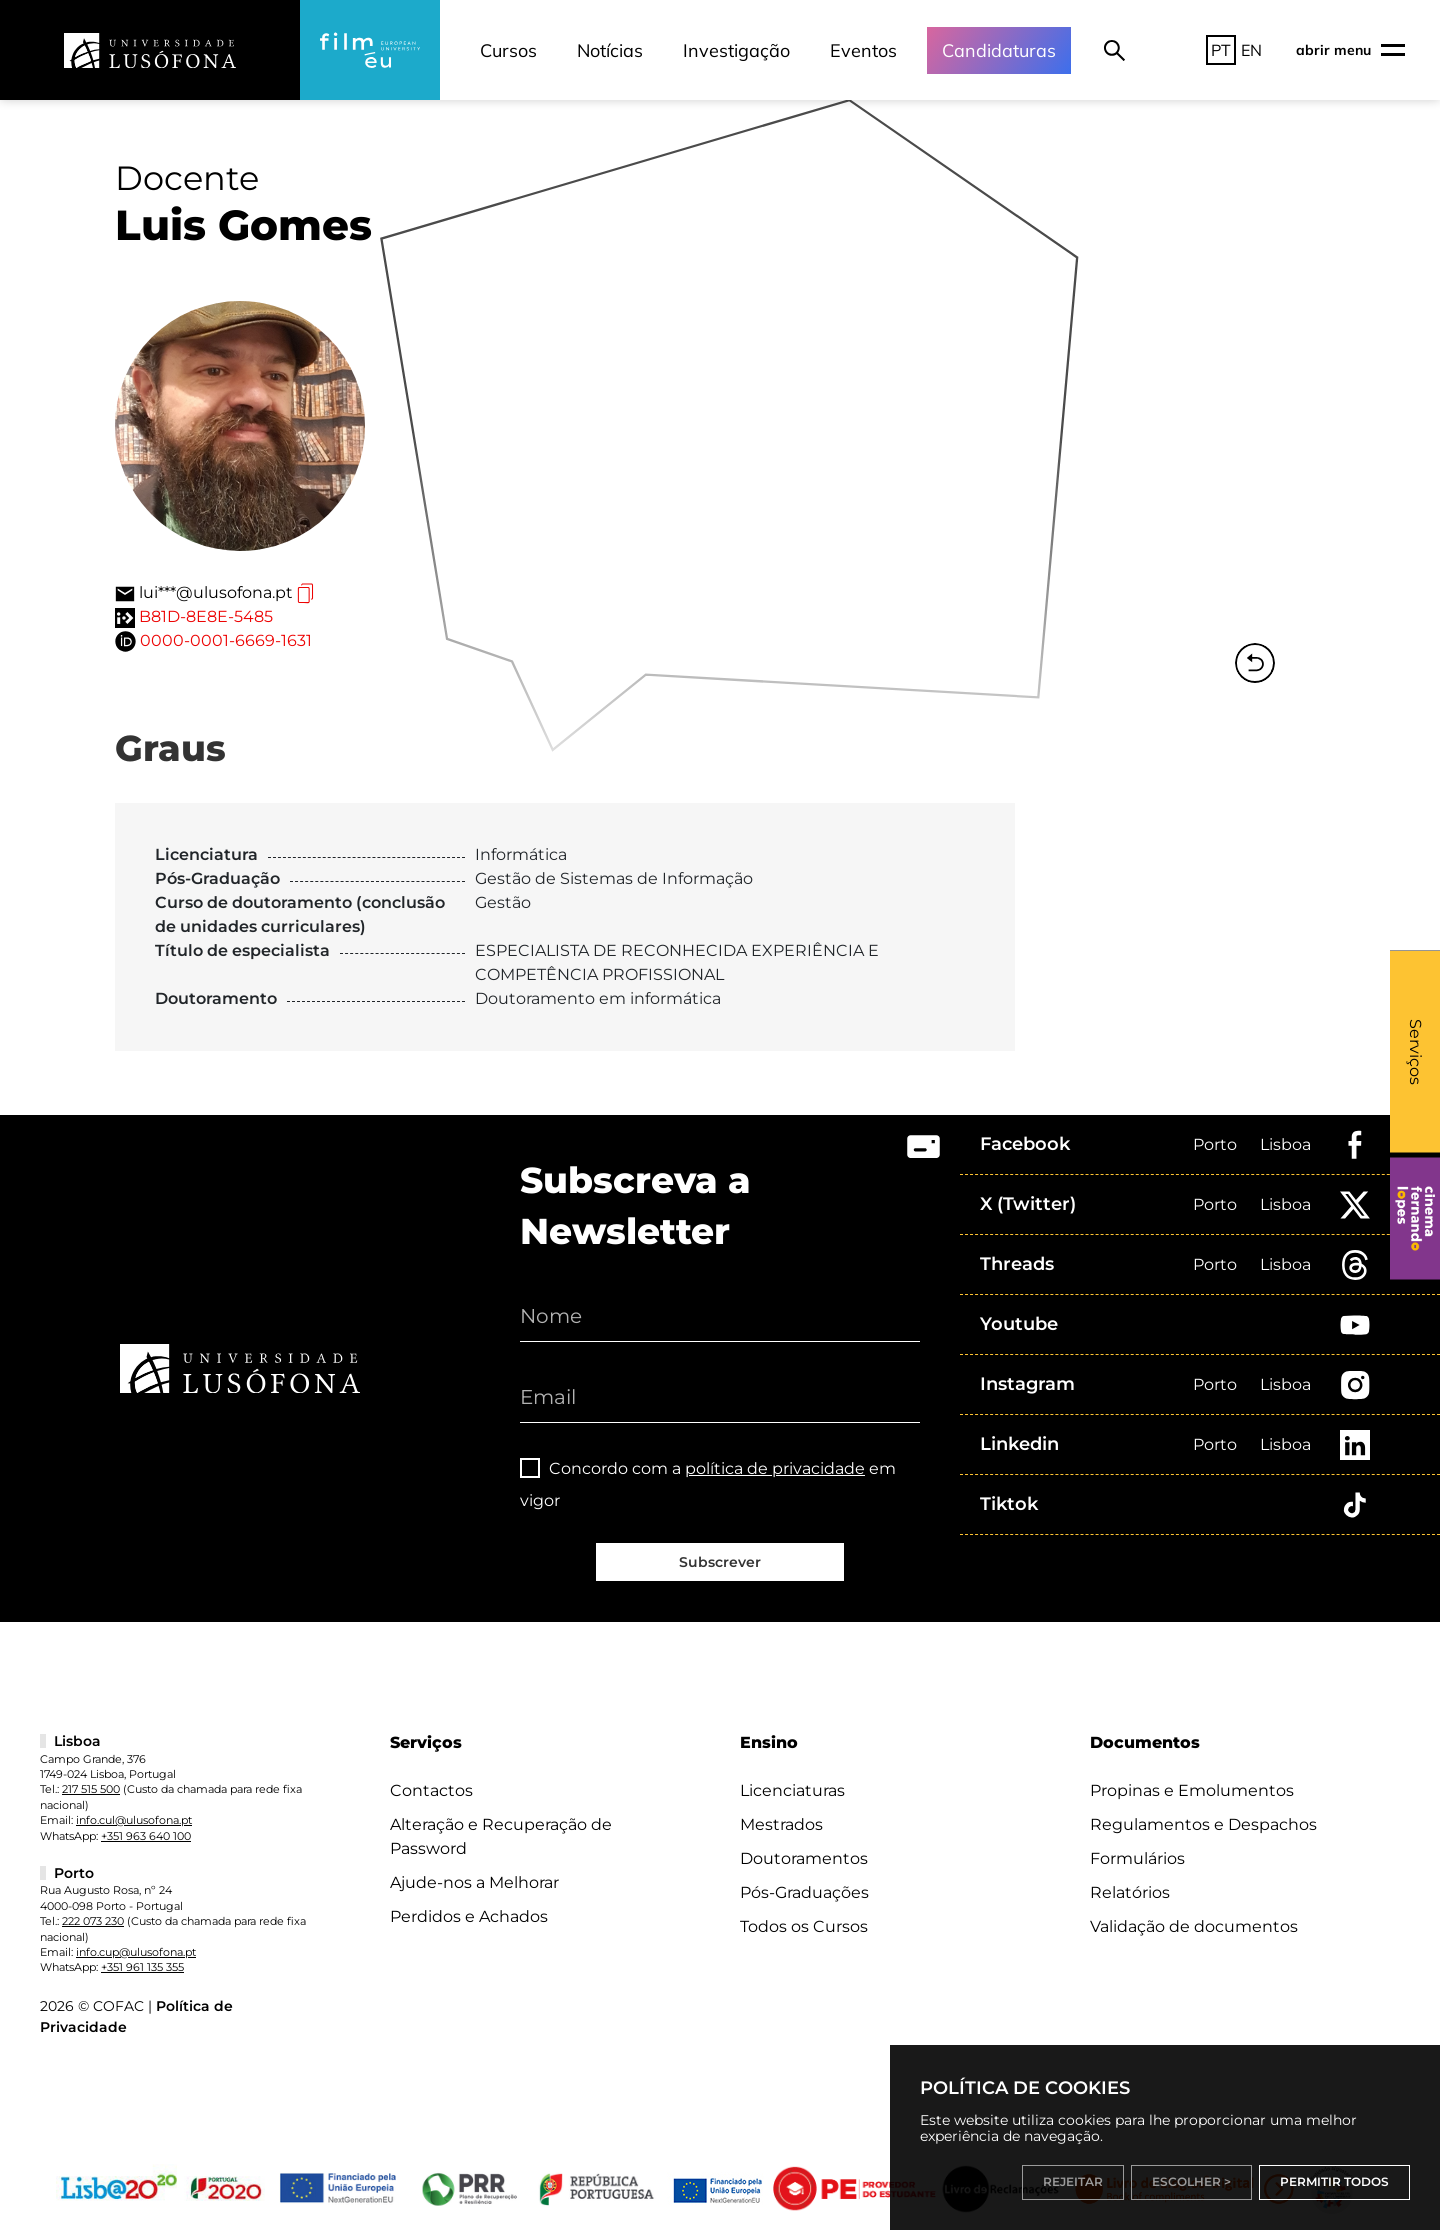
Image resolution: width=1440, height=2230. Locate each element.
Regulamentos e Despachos (1203, 1824)
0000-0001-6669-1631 (226, 640)
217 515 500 (91, 1789)
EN (1251, 50)
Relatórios (1130, 1892)
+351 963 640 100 (146, 1836)
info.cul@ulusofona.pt (134, 1820)
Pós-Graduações (804, 1892)
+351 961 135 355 (142, 1967)
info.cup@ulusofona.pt (136, 1952)
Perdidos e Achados (469, 1916)
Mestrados (781, 1824)
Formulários (1137, 1858)
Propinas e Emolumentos (1192, 1790)
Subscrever (720, 1562)
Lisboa (1285, 1144)
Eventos (863, 50)
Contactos (431, 1790)
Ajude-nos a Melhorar (474, 1882)
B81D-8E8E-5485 (206, 616)
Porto (1215, 1144)
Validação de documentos (1194, 1926)
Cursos (508, 50)
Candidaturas (999, 50)
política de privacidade (775, 1468)
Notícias (610, 50)
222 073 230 (93, 1921)
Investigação (736, 50)
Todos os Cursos (804, 1926)
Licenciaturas (792, 1790)
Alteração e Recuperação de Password (501, 1836)
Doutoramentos (804, 1858)
